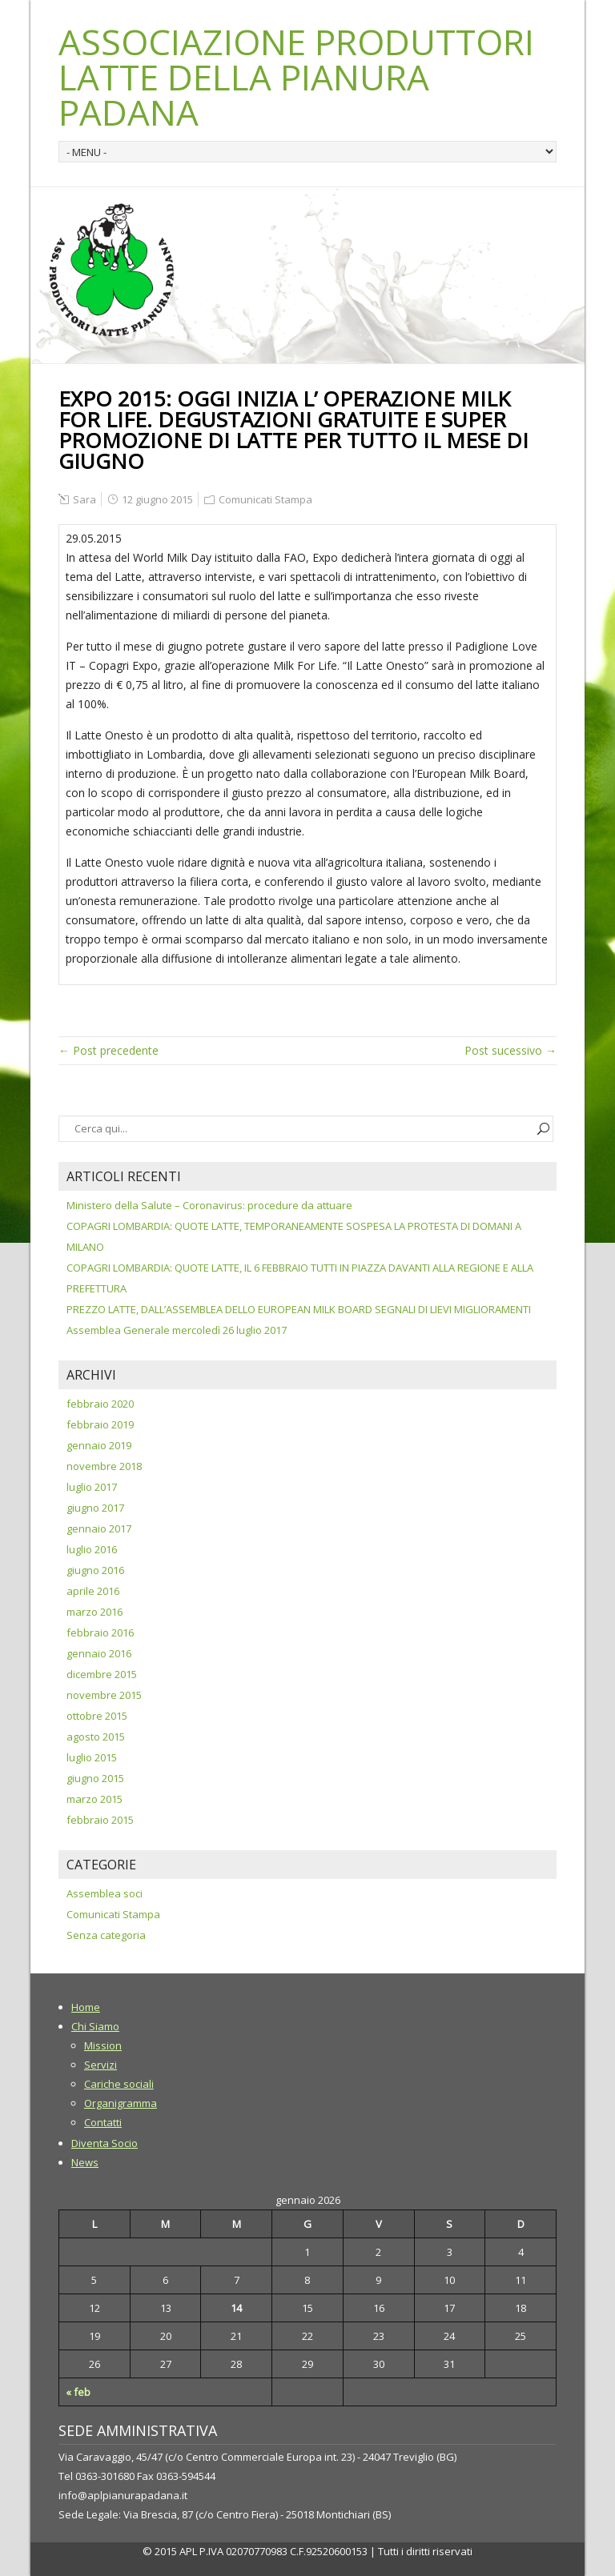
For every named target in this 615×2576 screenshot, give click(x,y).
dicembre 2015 (101, 1674)
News (84, 2162)
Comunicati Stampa (265, 499)
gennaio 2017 (98, 1528)
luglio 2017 (91, 1487)
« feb (78, 2392)
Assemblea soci (104, 1893)
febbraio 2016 (100, 1632)
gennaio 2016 (98, 1653)
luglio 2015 (91, 1757)
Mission (103, 2045)
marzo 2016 (94, 1611)
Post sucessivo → (510, 1050)
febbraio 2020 (100, 1403)
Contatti (103, 2122)
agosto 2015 (95, 1736)
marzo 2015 (94, 1799)
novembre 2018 (104, 1466)
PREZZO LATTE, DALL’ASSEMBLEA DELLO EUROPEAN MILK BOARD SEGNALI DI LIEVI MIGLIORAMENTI (298, 1309)
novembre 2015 (104, 1695)
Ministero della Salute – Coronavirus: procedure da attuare (209, 1205)
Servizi (100, 2064)
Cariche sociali (119, 2084)
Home (85, 2007)
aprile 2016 (92, 1591)
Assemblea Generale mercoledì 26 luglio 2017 (176, 1330)
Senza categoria (106, 1935)
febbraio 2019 (100, 1424)
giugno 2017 (95, 1507)
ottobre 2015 (96, 1716)
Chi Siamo (95, 2026)
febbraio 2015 (100, 1820)
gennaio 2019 (98, 1445)
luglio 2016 (91, 1549)
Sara (84, 499)
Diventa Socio (104, 2143)
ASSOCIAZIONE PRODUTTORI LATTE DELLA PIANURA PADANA (296, 77)
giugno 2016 (95, 1570)
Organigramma (120, 2103)
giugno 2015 (95, 1778)
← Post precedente (108, 1050)
